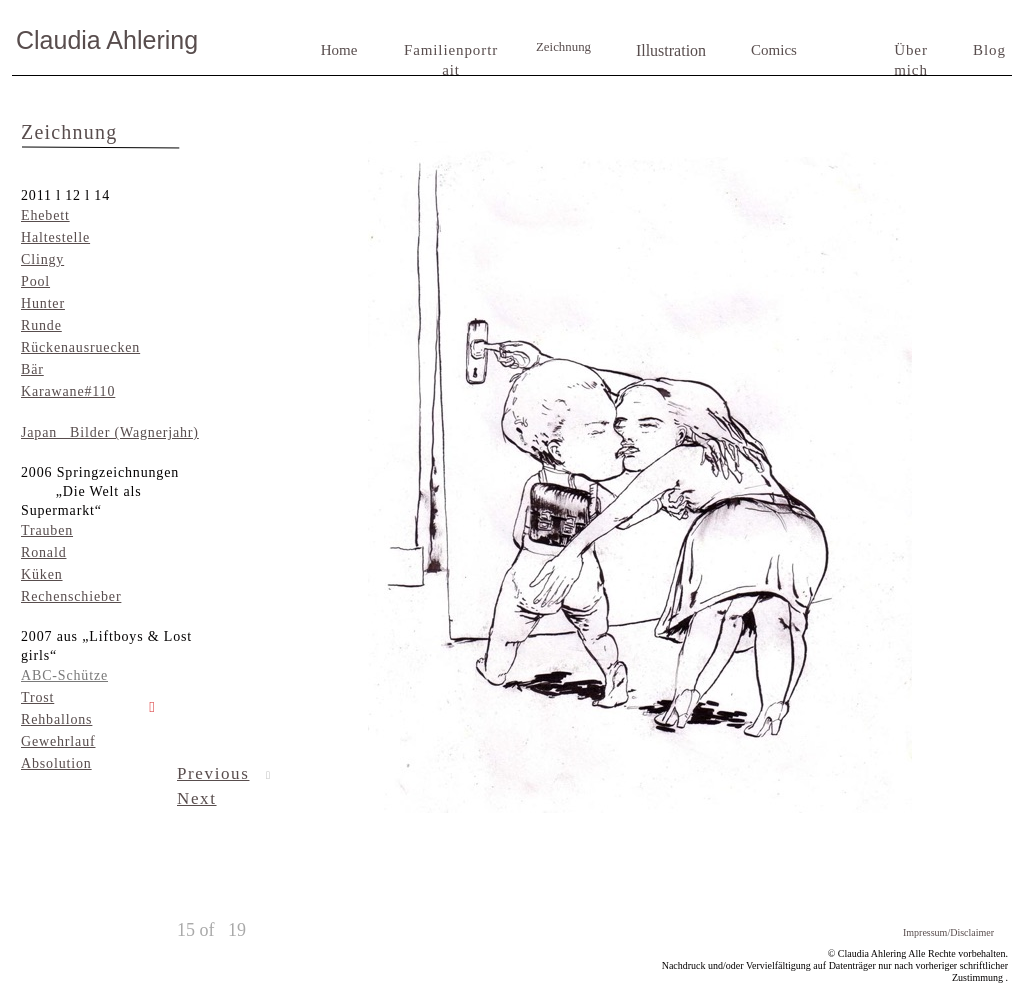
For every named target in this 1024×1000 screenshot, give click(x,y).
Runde (41, 325)
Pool (35, 281)
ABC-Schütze (64, 675)
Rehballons (56, 719)
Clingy (42, 259)
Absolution (56, 763)
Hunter (43, 303)
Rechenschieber (71, 596)
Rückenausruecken (80, 347)
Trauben (47, 530)
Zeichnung (563, 47)
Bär (32, 369)
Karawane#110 (68, 391)
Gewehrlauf (58, 741)
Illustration (671, 50)
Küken (42, 574)
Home (339, 50)
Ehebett (45, 215)
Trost (37, 697)
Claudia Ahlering (107, 40)
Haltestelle (55, 237)
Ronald (43, 552)
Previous (213, 773)
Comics (774, 50)
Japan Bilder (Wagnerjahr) (110, 432)
